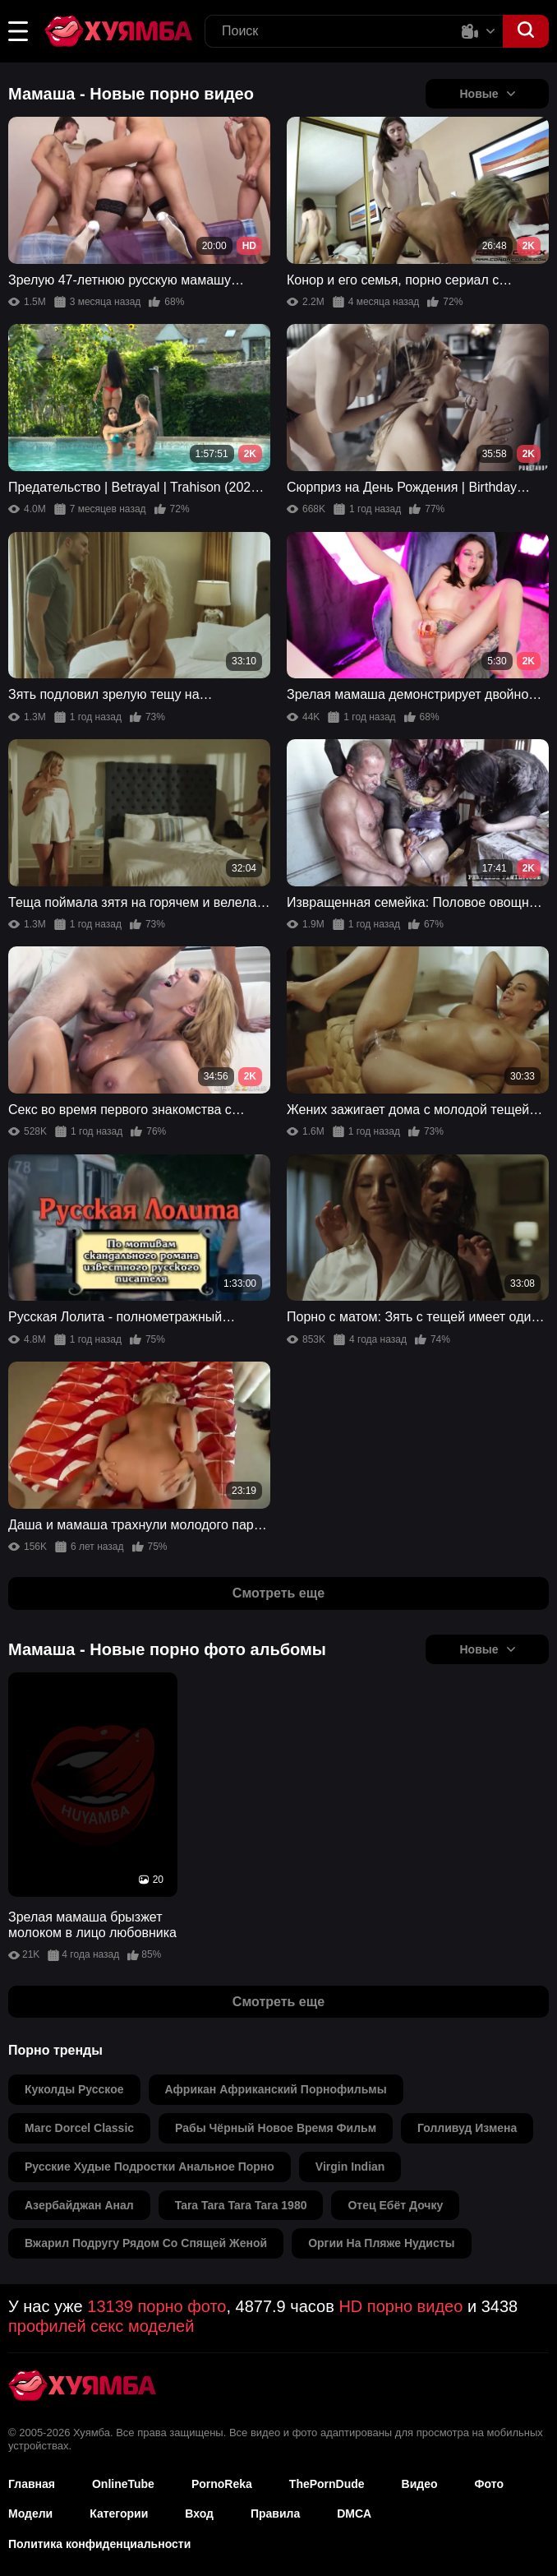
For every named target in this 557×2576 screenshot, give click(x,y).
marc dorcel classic (79, 2127)
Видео (420, 2483)
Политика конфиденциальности (99, 2544)
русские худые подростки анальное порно (149, 2166)
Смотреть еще (278, 1593)
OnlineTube (123, 2483)
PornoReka (221, 2483)
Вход (199, 2513)
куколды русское (74, 2089)
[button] (18, 31)
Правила (275, 2513)
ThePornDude (327, 2483)
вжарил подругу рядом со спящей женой (146, 2243)
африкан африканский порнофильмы (276, 2089)
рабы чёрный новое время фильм (275, 2127)
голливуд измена (467, 2127)
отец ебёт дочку (395, 2205)
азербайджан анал (79, 2205)
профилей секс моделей (101, 2326)
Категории (119, 2513)
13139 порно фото (156, 2306)
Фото (489, 2483)
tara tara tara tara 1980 (241, 2205)
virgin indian (350, 2166)
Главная (31, 2483)
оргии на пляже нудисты (381, 2243)
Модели (30, 2513)
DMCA (354, 2513)
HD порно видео (400, 2306)
